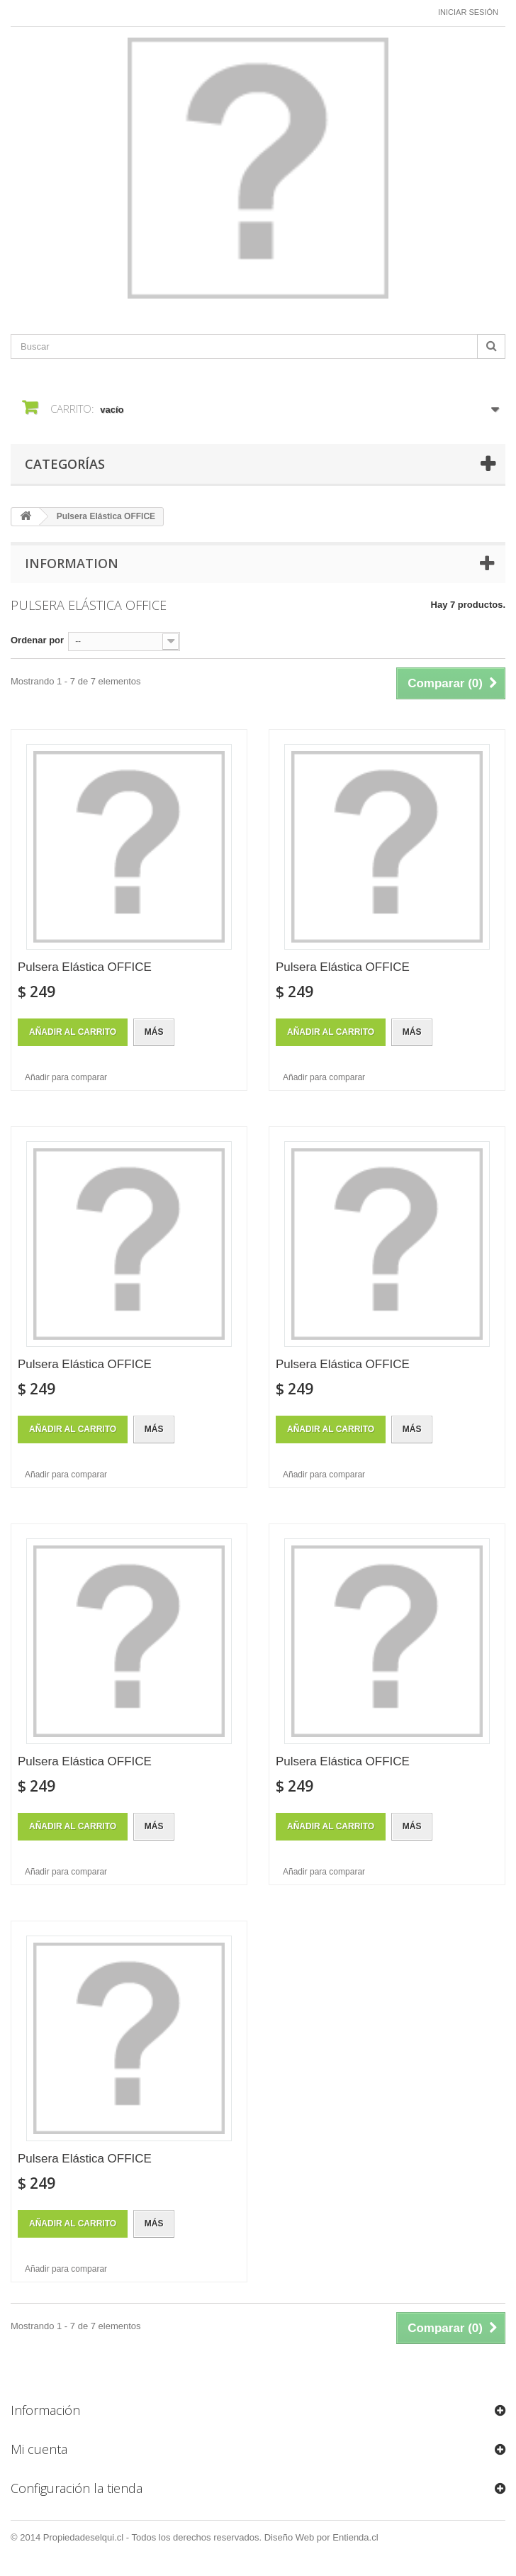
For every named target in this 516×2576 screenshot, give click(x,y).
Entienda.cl (355, 2537)
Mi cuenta (39, 2449)
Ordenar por (37, 640)
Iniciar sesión (468, 12)
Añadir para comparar (66, 1077)
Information (71, 563)
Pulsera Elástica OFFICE (85, 967)
